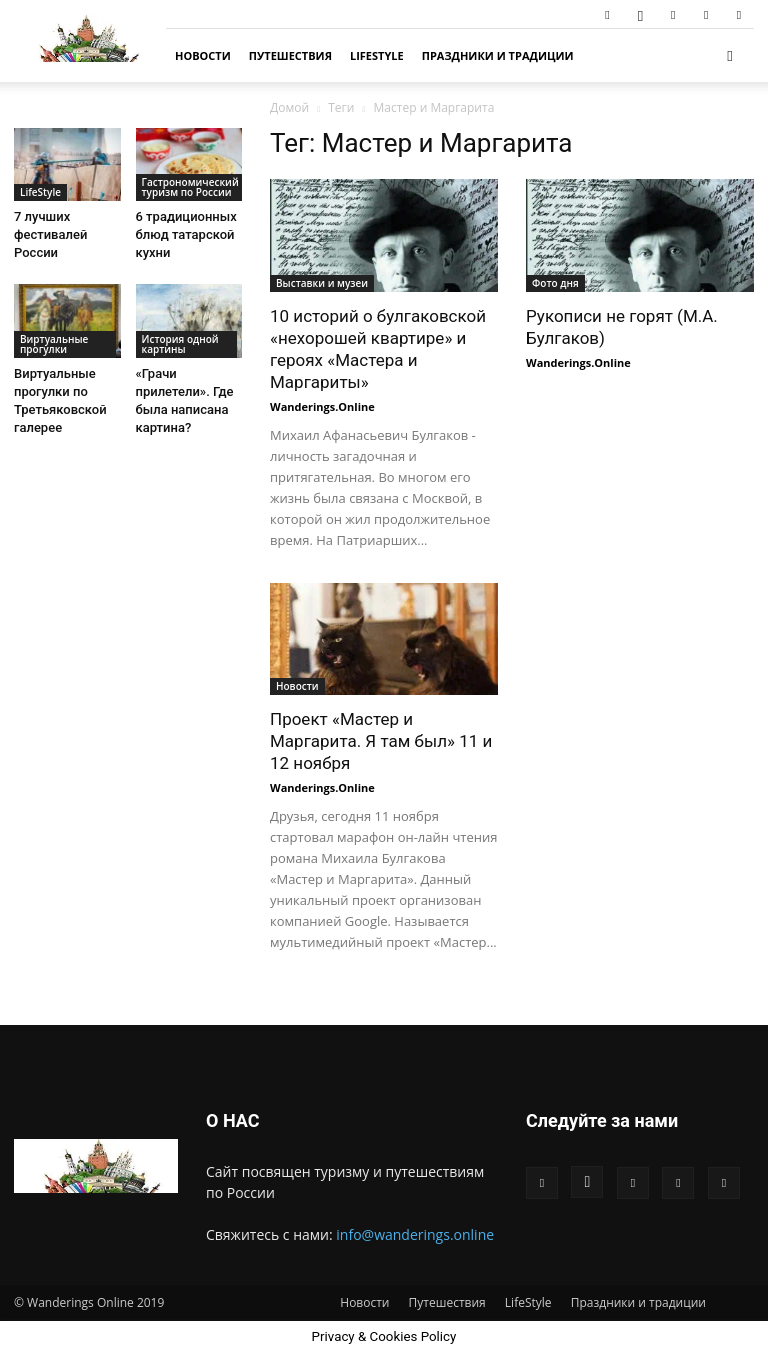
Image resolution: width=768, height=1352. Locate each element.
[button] (730, 55)
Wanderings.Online (322, 406)
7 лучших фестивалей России (50, 234)
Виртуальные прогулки (54, 344)
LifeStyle (377, 55)
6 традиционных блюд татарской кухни (186, 234)
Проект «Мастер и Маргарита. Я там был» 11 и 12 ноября (381, 741)
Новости (203, 55)
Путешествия (290, 55)
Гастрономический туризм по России (190, 187)
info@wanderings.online (415, 1234)
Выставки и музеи (322, 283)
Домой (289, 107)
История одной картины (180, 344)
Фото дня (555, 283)
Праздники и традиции (498, 55)
